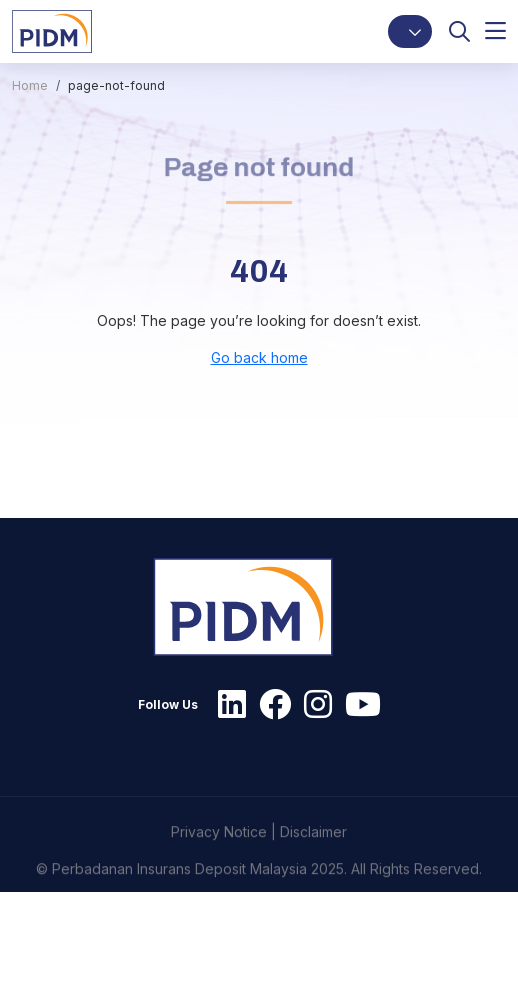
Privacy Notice (219, 858)
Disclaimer (313, 858)
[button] (410, 31)
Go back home (259, 357)
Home (30, 85)
